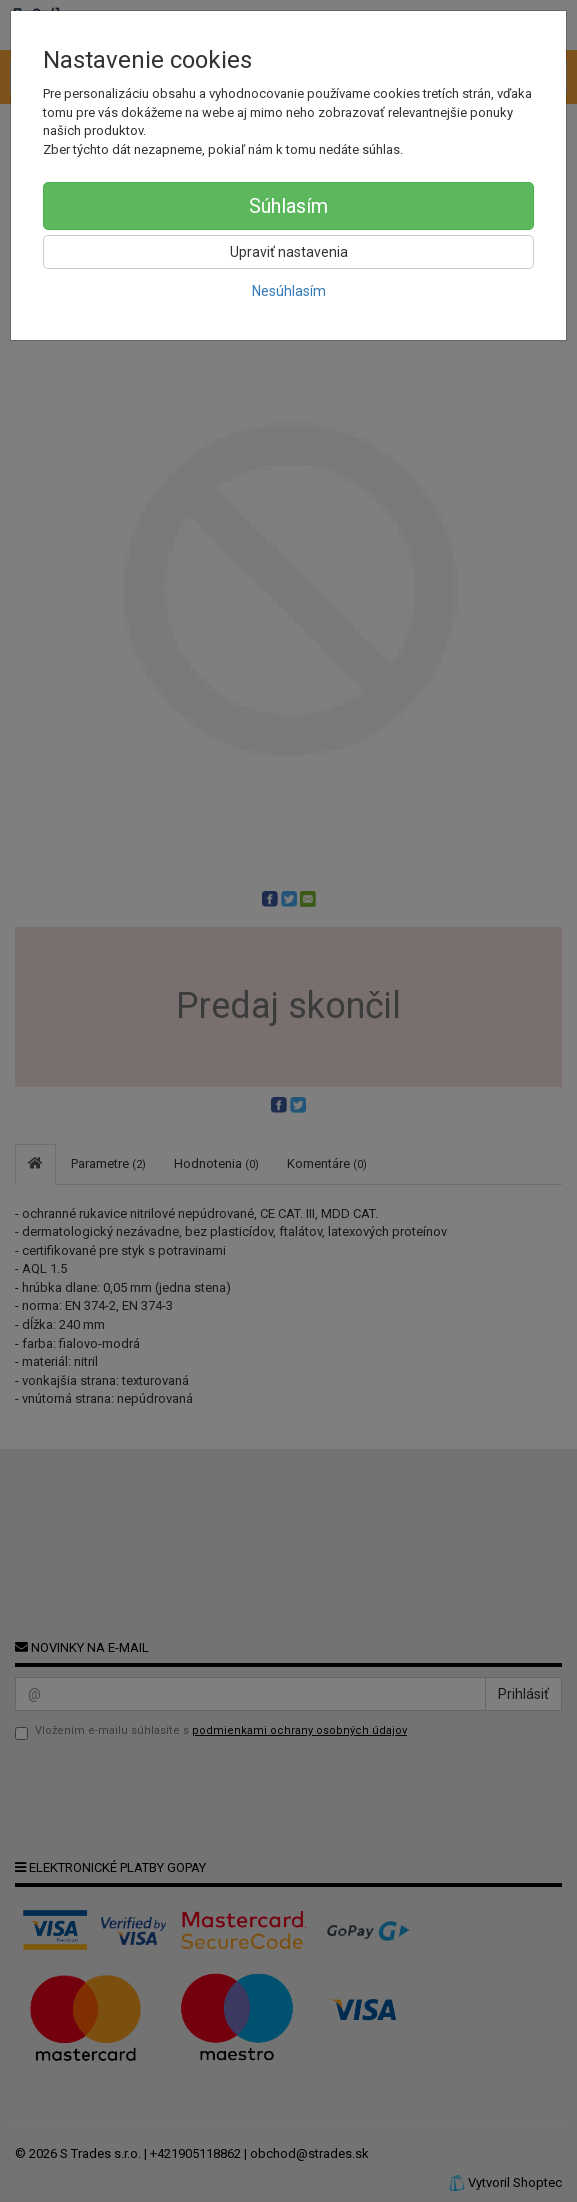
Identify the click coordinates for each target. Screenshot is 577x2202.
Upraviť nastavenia (289, 252)
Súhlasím (288, 206)
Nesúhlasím (289, 291)
